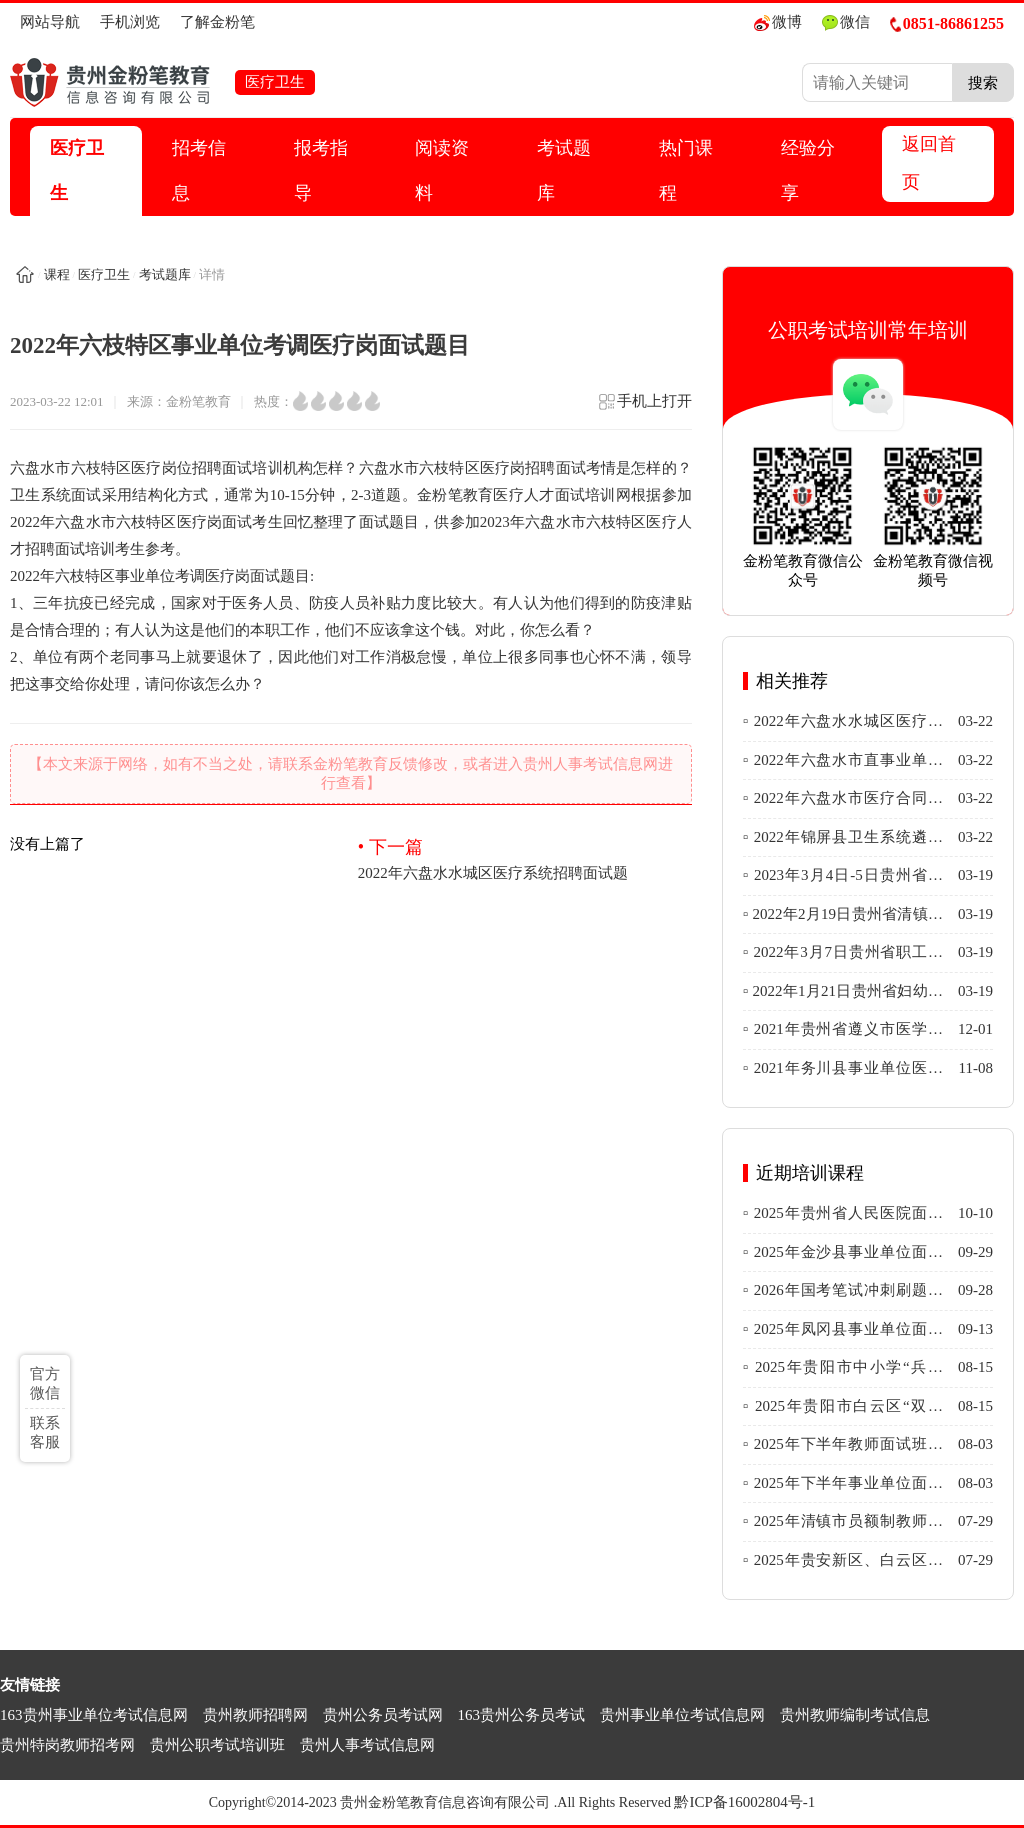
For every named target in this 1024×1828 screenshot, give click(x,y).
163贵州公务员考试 (522, 1715)
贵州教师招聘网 (255, 1715)
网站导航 (50, 22)
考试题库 (564, 170)
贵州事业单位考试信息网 (682, 1715)
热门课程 (686, 170)
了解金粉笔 (217, 22)
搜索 (983, 82)
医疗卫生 (77, 170)
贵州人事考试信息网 (367, 1745)
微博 (778, 22)
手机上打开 (644, 407)
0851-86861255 (947, 23)
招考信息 (199, 170)
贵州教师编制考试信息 (855, 1715)
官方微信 (45, 1383)
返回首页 (929, 163)
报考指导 (321, 170)
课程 (57, 274)
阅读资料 (442, 170)
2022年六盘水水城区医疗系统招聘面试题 (525, 858)
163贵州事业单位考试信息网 (94, 1715)
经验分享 (808, 170)
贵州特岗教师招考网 (67, 1745)
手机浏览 (130, 22)
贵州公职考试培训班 (217, 1745)
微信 (846, 22)
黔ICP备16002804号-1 (744, 1802)
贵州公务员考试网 (383, 1715)
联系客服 (45, 1432)
